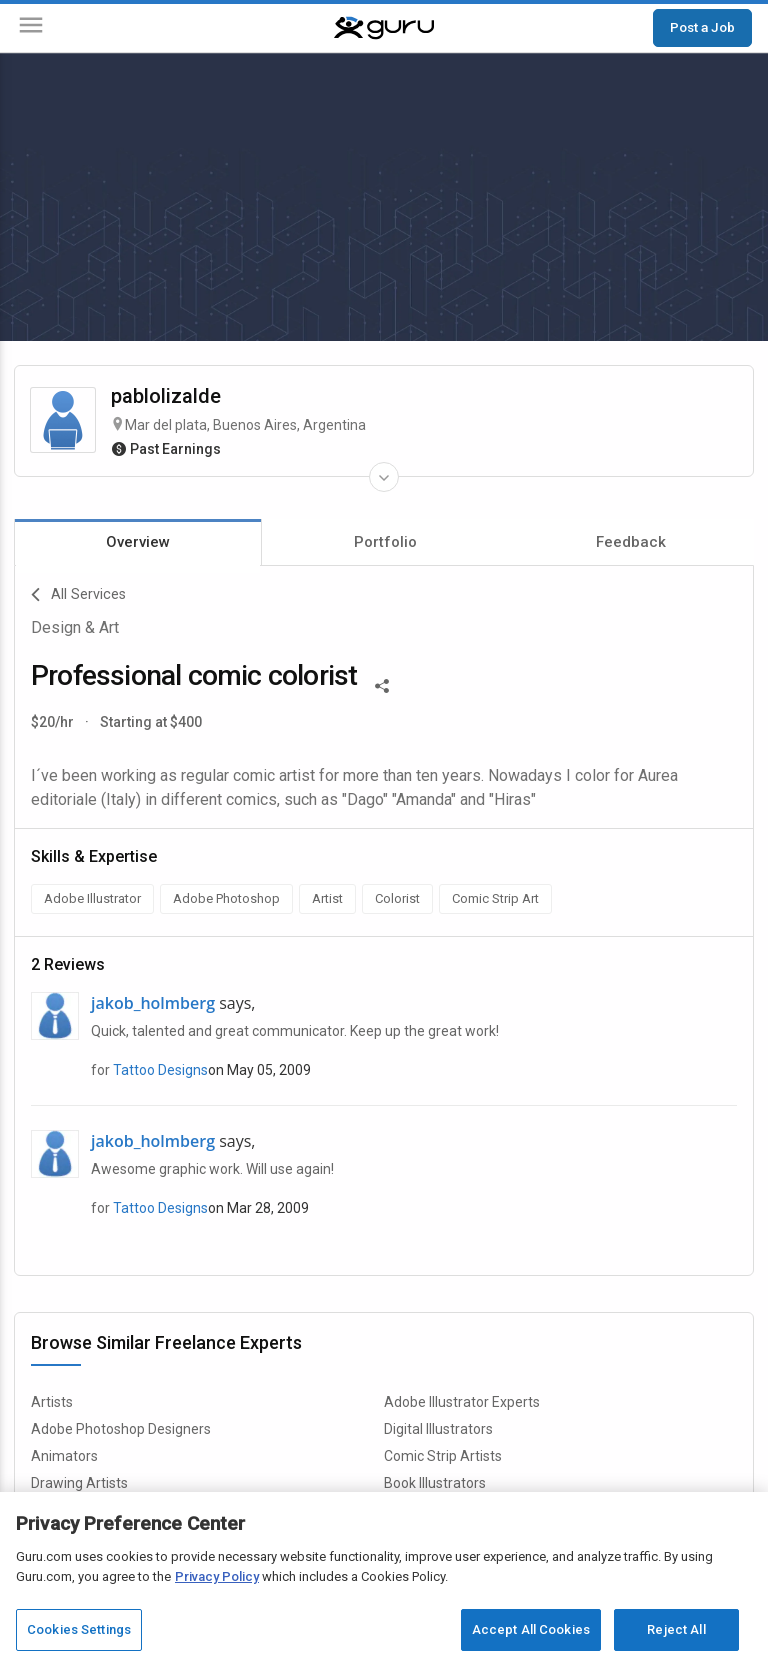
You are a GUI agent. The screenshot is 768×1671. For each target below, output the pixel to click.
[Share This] (382, 684)
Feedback (631, 542)
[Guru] (384, 28)
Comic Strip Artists (443, 1456)
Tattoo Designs (160, 1070)
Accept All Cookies (531, 1629)
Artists (52, 1402)
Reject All (676, 1629)
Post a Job (702, 27)
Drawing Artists (79, 1483)
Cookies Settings (79, 1629)
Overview (138, 542)
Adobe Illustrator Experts (462, 1402)
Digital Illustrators (438, 1429)
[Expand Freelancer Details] (384, 477)
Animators (64, 1456)
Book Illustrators (435, 1483)
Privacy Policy (217, 1576)
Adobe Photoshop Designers (121, 1429)
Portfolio (385, 542)
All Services (78, 595)
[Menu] (31, 28)
